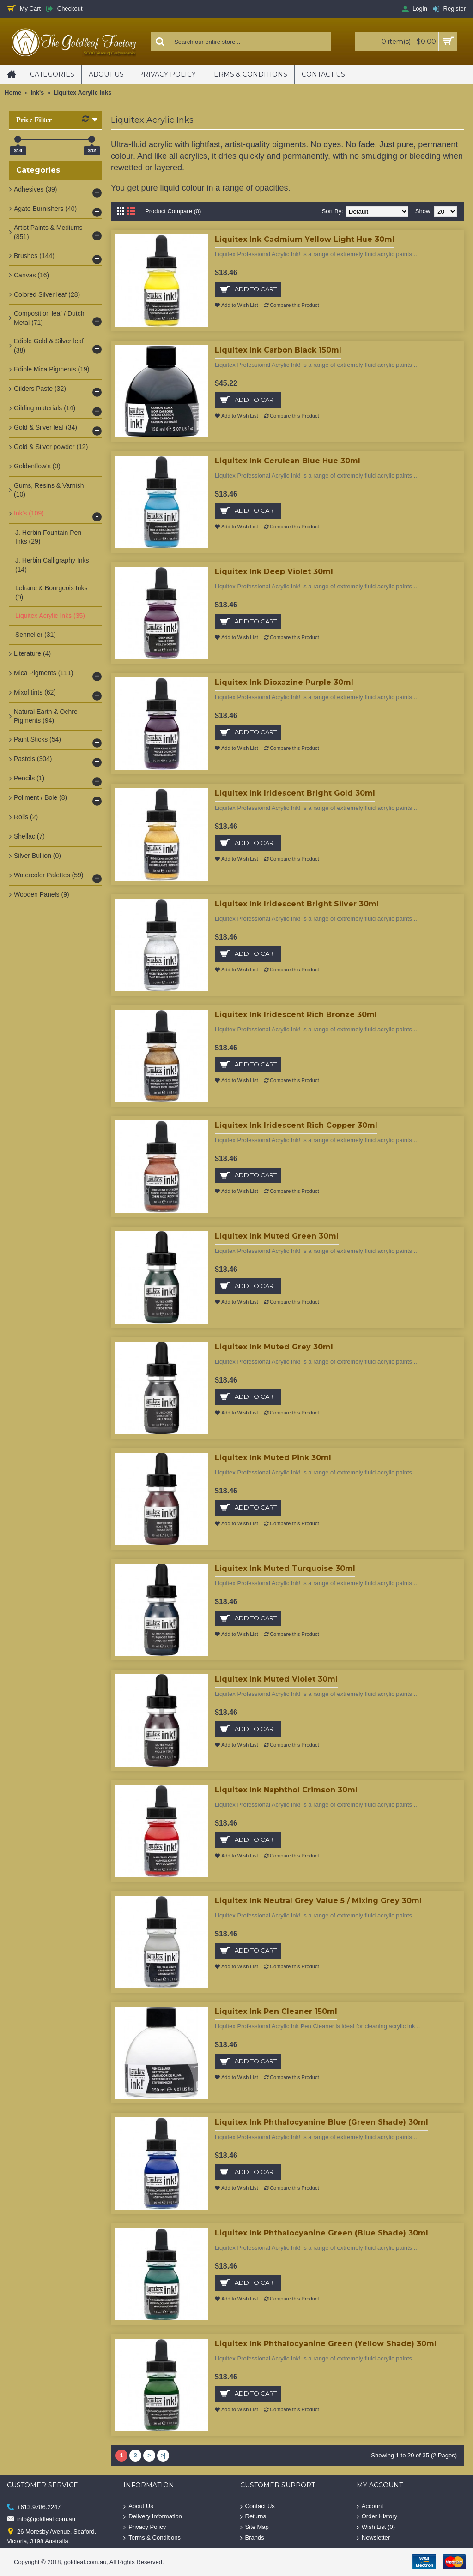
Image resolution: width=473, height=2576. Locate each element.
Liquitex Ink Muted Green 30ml (277, 1236)
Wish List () (376, 2527)
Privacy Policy (144, 2527)
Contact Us (257, 2506)
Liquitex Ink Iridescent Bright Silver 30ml (297, 903)
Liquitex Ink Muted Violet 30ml (276, 1679)
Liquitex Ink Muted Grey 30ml (274, 1346)
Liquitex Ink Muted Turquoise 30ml (285, 1568)
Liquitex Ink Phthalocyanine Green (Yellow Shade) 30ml (326, 2343)
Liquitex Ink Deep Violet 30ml (274, 571)
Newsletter (373, 2537)
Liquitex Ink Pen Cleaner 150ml (276, 2011)
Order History (377, 2517)
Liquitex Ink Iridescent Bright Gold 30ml (295, 793)
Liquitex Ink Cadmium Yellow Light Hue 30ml (304, 239)
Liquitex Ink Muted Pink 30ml (273, 1457)
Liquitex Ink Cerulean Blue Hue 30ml (287, 460)
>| (162, 2455)
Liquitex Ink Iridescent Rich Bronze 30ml (296, 1014)
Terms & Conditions (152, 2537)
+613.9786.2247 (34, 2507)
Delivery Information (152, 2517)
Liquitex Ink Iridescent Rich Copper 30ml (296, 1125)
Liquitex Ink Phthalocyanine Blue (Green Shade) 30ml (321, 2122)
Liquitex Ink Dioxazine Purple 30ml (284, 682)
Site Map (254, 2527)
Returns (253, 2517)
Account (370, 2506)
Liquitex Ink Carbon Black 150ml (278, 350)
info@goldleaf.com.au (41, 2519)
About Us (138, 2506)
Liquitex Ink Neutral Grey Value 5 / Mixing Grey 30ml (318, 1900)
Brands (252, 2537)
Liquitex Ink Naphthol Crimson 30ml (286, 1789)
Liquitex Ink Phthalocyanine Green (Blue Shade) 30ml (321, 2233)
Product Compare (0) (173, 211)
